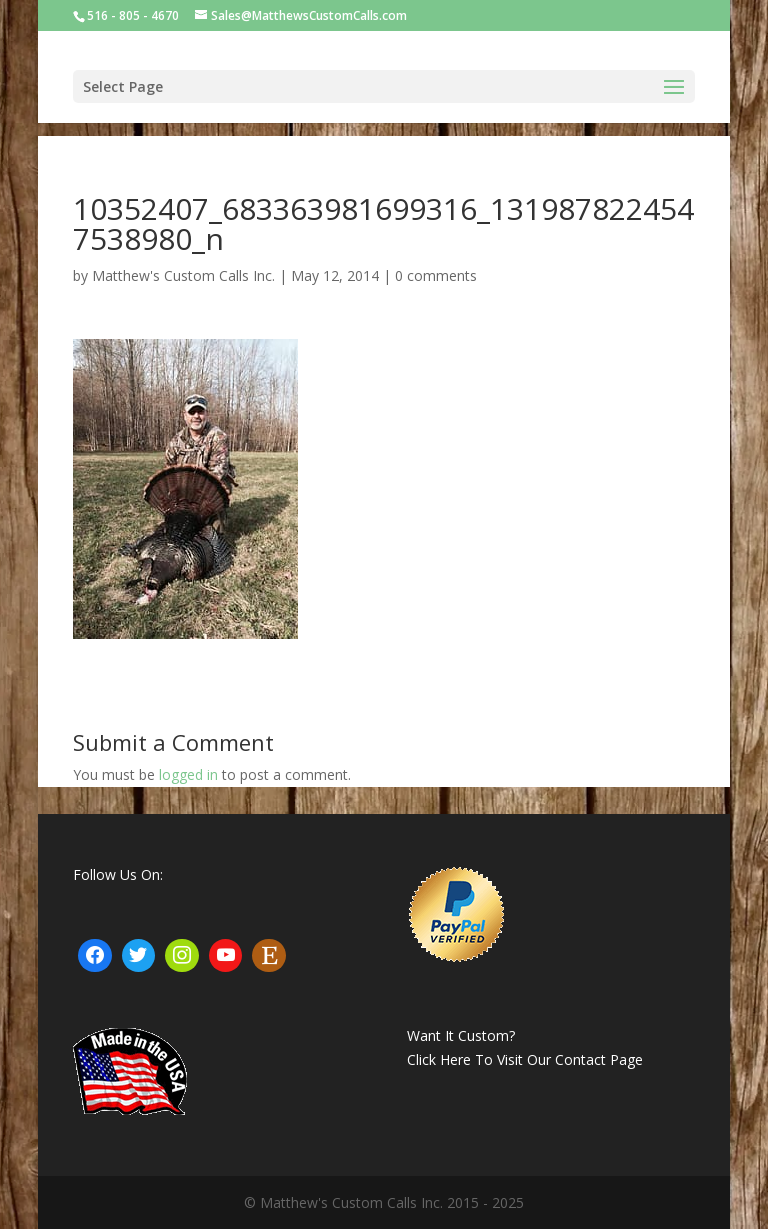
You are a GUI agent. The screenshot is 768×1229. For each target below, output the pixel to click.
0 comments (436, 275)
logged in (188, 774)
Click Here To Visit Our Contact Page (525, 1059)
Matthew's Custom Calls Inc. (183, 275)
